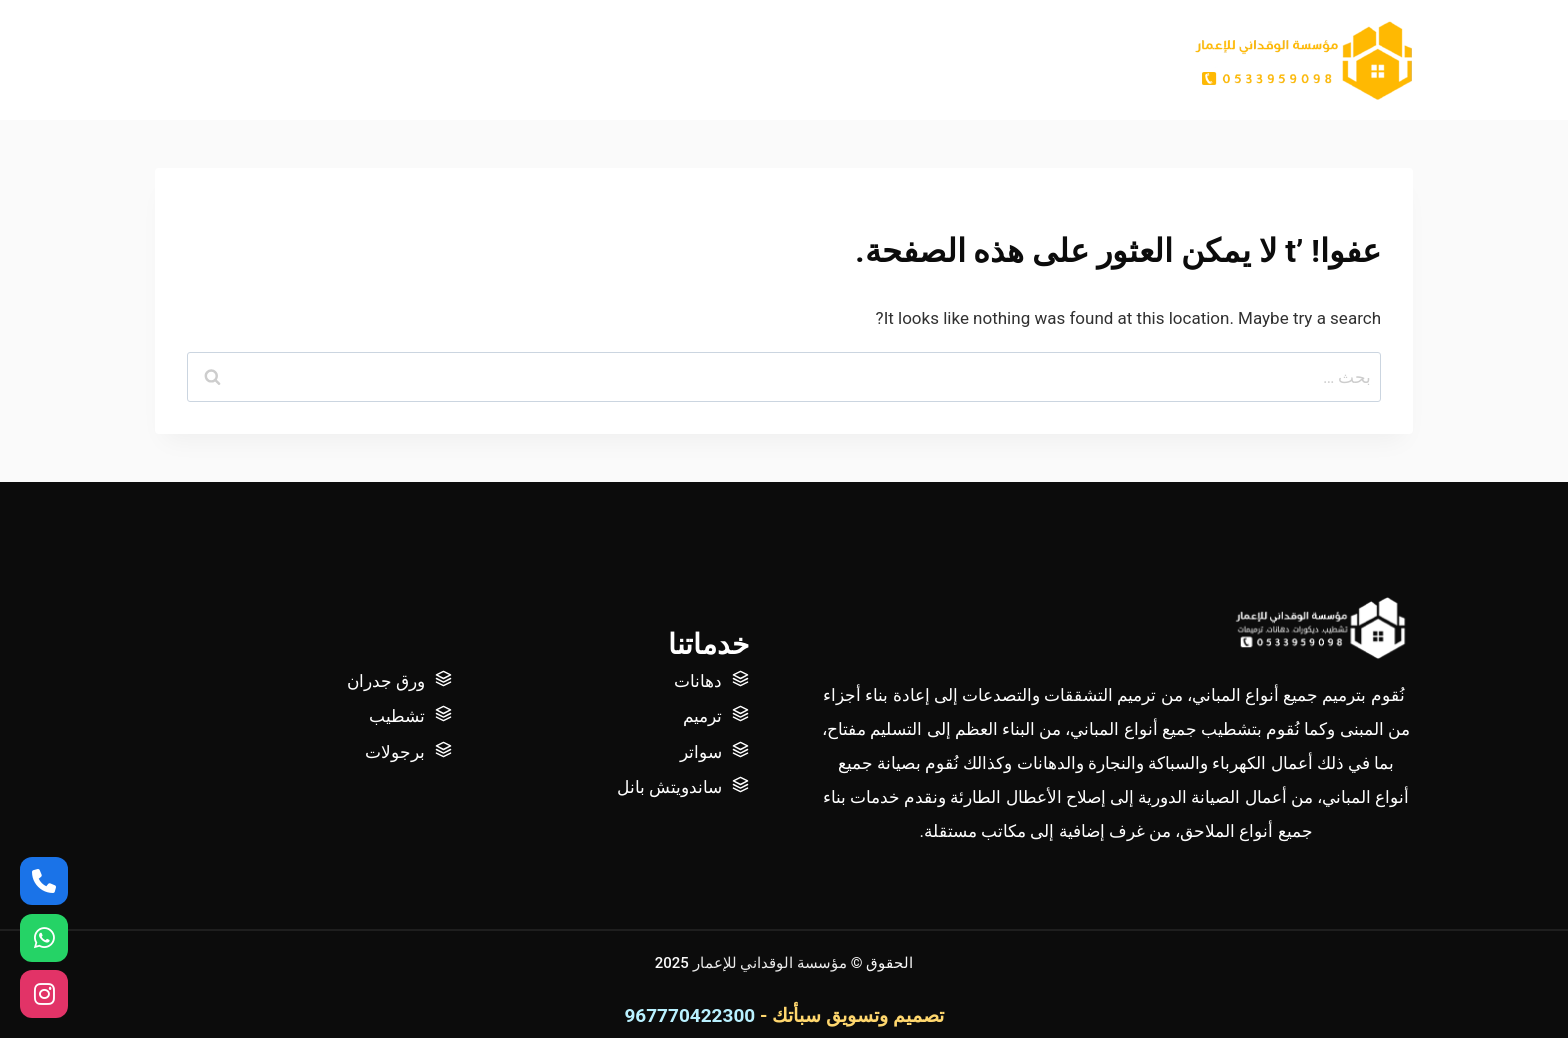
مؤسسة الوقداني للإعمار (772, 963)
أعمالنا (921, 60)
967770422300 (689, 1015)
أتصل (846, 60)
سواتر (701, 752)
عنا (988, 60)
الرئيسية (1061, 60)
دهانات (698, 681)
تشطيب (397, 716)
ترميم (702, 716)
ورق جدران (386, 681)
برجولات (395, 752)
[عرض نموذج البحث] (170, 60)
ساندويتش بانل (669, 787)
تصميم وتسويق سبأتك (857, 1015)
